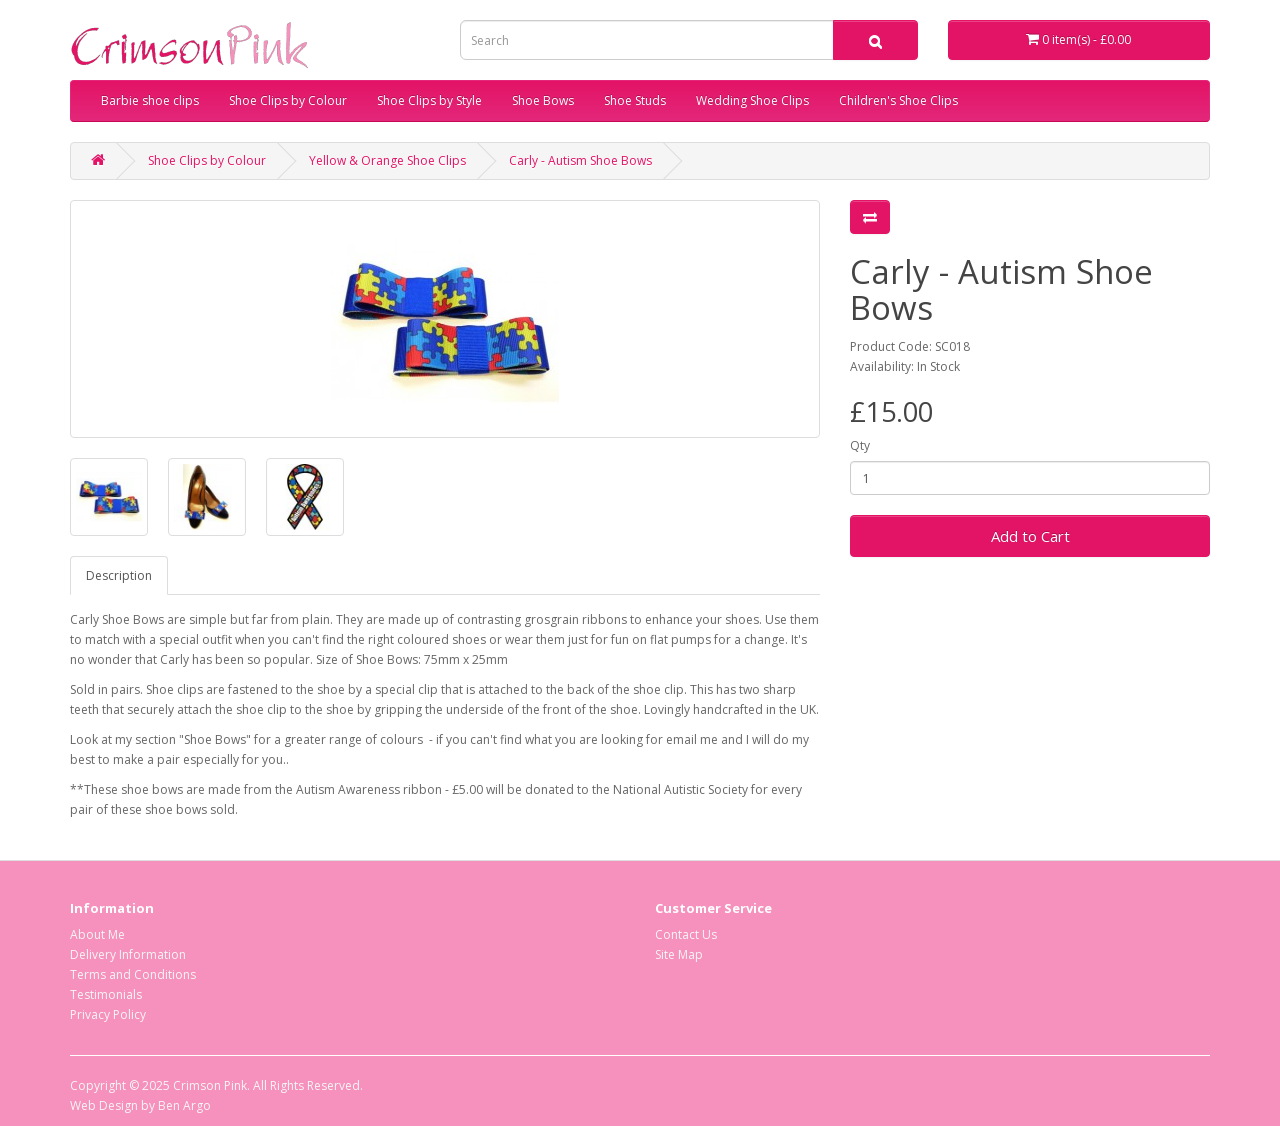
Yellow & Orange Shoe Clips (387, 160)
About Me (97, 934)
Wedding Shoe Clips (752, 100)
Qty (860, 445)
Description (119, 575)
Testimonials (106, 994)
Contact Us (686, 934)
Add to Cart (1030, 536)
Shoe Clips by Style (429, 100)
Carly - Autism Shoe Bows (580, 160)
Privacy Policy (108, 1014)
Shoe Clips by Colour (288, 100)
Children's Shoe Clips (898, 100)
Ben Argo (184, 1105)
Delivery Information (128, 954)
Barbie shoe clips (150, 100)
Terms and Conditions (133, 974)
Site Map (679, 954)
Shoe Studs (635, 100)
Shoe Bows (543, 100)
